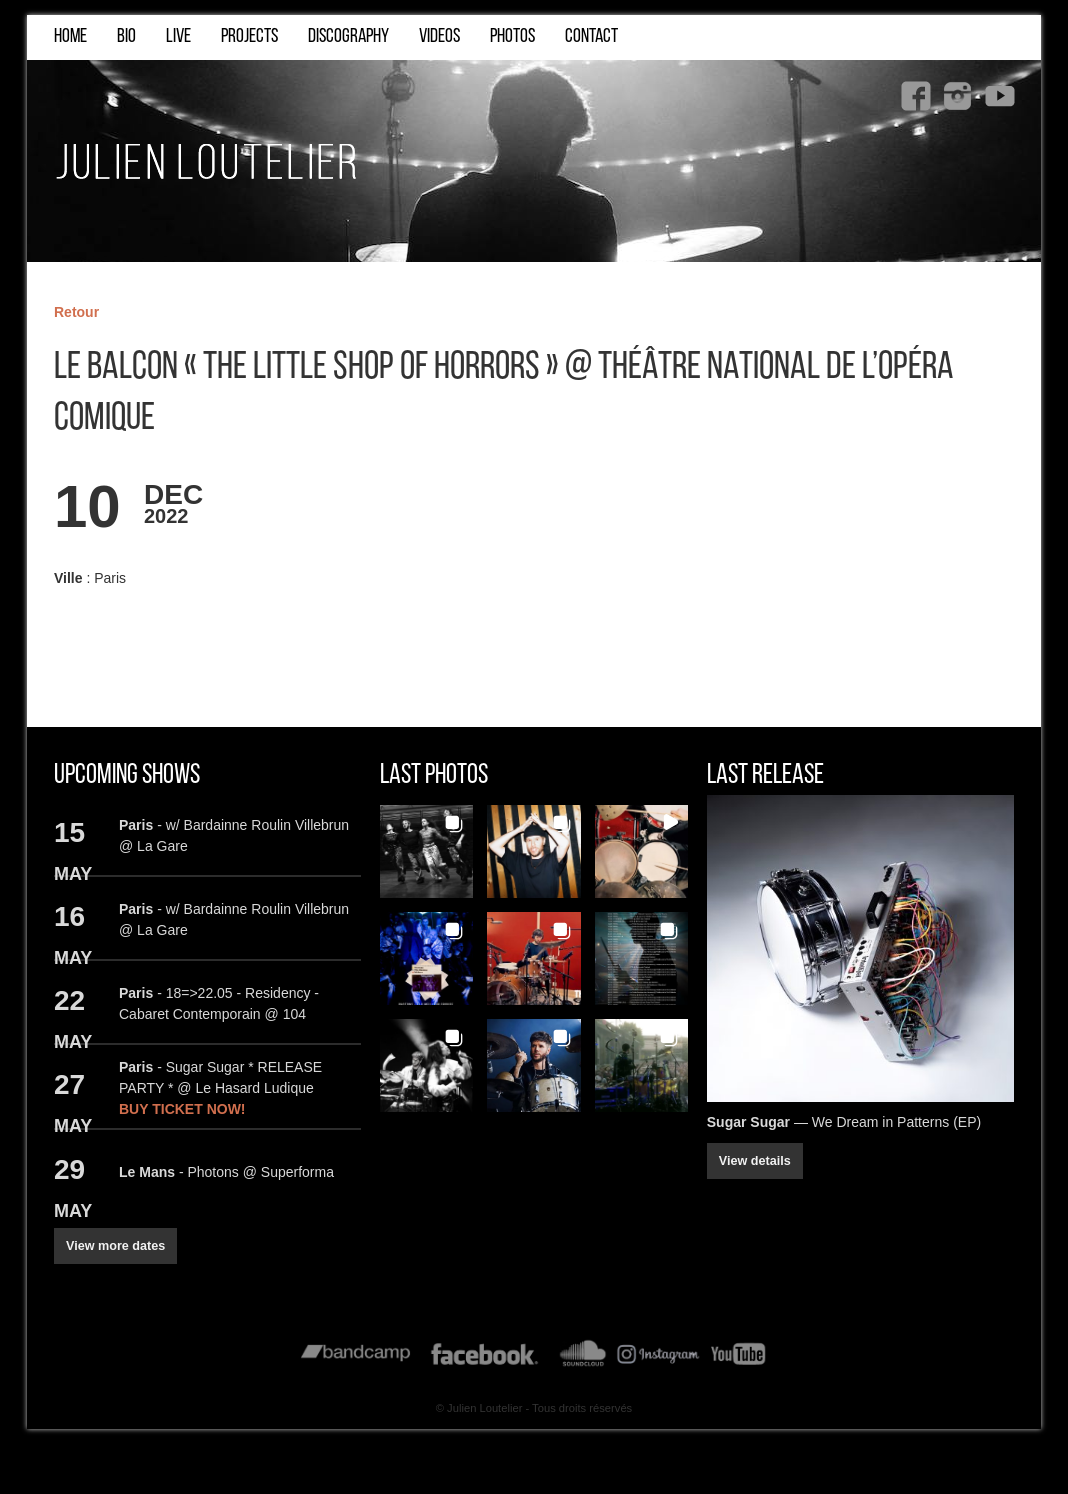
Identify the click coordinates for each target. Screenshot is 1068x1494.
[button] (426, 851)
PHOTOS (512, 37)
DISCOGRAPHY (348, 37)
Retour (76, 312)
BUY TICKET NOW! (182, 1109)
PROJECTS (249, 37)
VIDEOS (439, 37)
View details (755, 1162)
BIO (126, 37)
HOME (70, 37)
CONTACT (591, 37)
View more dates (115, 1246)
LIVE (178, 37)
